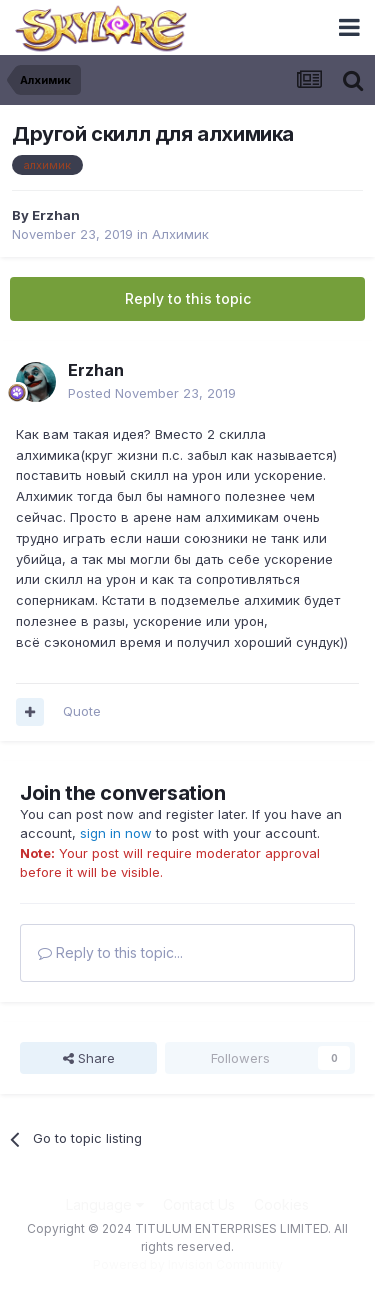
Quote (82, 711)
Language (105, 1204)
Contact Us (199, 1204)
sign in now (116, 833)
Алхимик (180, 234)
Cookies (281, 1204)
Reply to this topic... (110, 952)
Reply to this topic (188, 298)
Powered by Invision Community (188, 1264)
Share (89, 1058)
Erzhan (56, 215)
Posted (152, 393)
